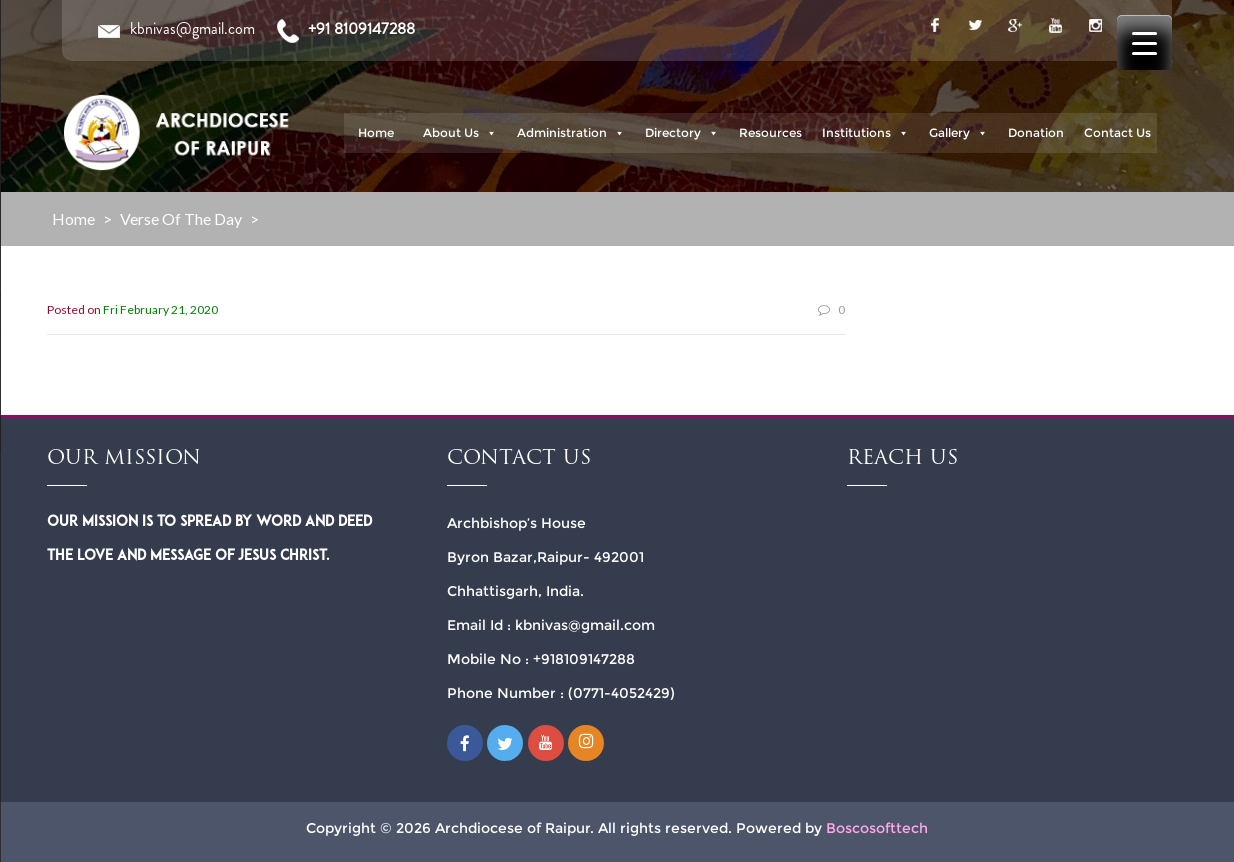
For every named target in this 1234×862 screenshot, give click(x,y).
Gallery (958, 133)
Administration (571, 133)
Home (376, 132)
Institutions (865, 133)
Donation (1036, 132)
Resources (770, 132)
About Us (460, 133)
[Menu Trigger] (1144, 42)
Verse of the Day (181, 218)
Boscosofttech (877, 828)
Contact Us (1117, 132)
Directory (682, 133)
